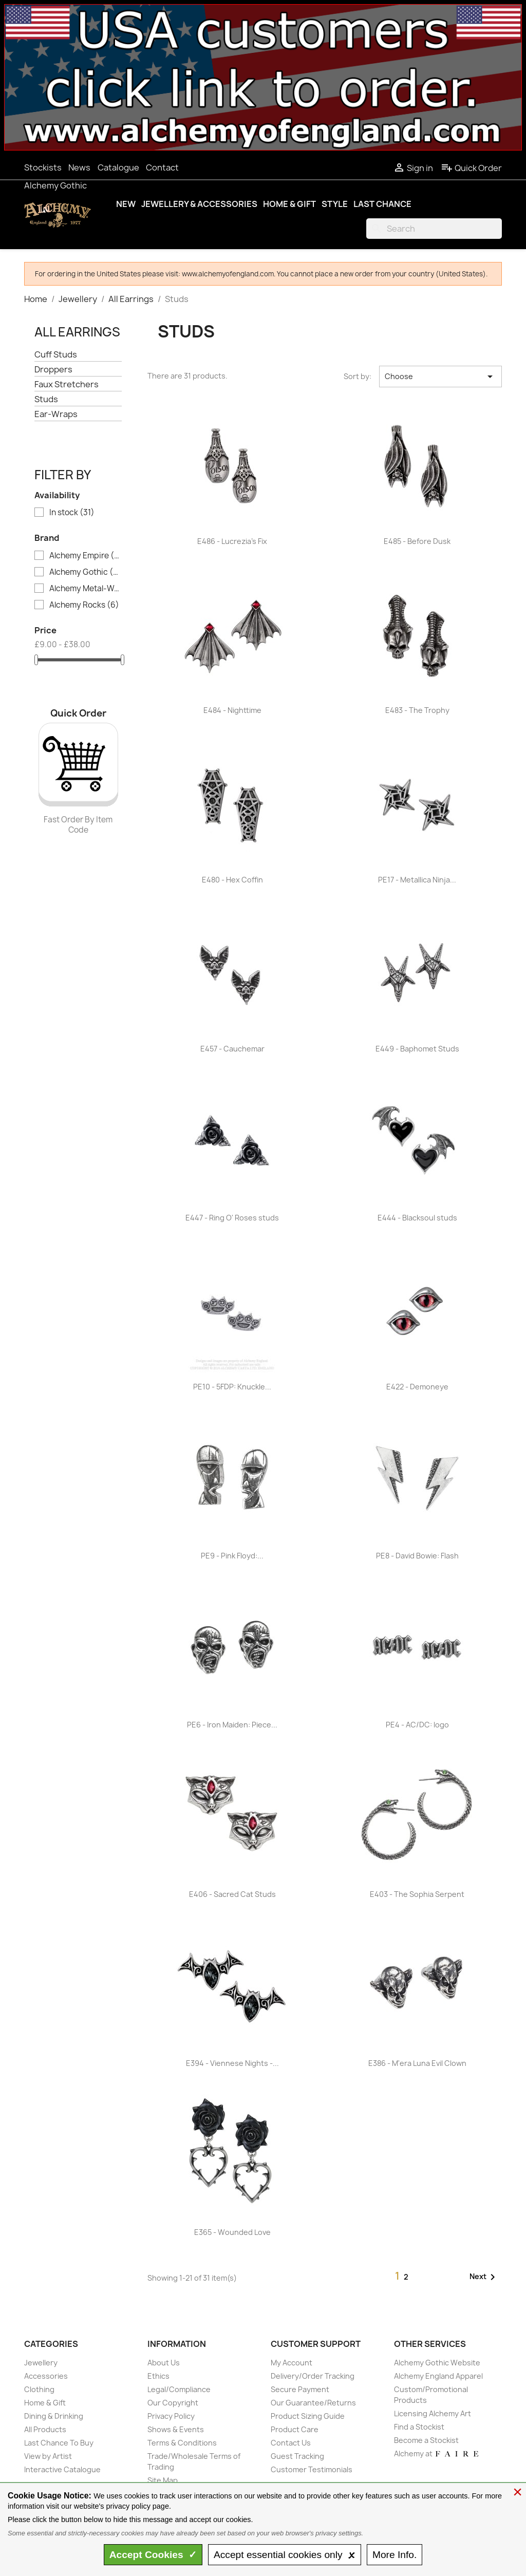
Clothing (39, 2389)
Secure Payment (300, 2389)
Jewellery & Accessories (199, 204)
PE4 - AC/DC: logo (417, 1724)
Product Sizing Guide (308, 2416)
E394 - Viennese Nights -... (232, 2063)
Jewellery (41, 2362)
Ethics (158, 2376)
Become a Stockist (426, 2440)
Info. (394, 2554)
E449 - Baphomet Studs (417, 1049)
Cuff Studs (55, 354)
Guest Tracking (297, 2456)
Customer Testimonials (311, 2469)
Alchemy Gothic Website (437, 2362)
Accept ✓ (153, 2554)
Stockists (43, 167)
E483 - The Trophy (417, 710)
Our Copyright (172, 2403)
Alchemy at (437, 2453)
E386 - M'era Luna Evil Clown (417, 2063)
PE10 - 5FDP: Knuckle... (232, 1387)
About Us (163, 2362)
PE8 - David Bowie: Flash (417, 1555)
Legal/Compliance (179, 2389)
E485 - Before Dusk (417, 541)
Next (484, 2277)
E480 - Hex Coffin (232, 880)
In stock (72, 512)
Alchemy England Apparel (438, 2376)
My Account (291, 2362)
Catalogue (118, 167)
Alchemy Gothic (55, 185)
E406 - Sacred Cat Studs (232, 1894)
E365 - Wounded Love (232, 2232)
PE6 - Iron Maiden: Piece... (232, 1724)
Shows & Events (175, 2429)
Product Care (294, 2429)
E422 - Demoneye (417, 1387)
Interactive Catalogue (62, 2469)
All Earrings (77, 332)
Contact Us (291, 2443)
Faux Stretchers (66, 384)
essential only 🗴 (284, 2554)
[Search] (434, 228)
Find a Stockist (419, 2427)
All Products (45, 2429)
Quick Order (471, 168)
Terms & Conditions (182, 2443)
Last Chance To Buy (58, 2443)
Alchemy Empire (85, 556)
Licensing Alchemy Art (432, 2413)
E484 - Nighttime (232, 710)
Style (335, 204)
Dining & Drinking (53, 2416)
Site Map (162, 2480)
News (79, 167)
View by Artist (48, 2456)
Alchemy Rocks (84, 605)
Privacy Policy (171, 2416)
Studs (46, 399)
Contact (162, 167)
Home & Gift (289, 204)
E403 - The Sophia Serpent (417, 1894)
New (126, 204)
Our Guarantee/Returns (313, 2403)
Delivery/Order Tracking (312, 2376)
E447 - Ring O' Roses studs (232, 1218)
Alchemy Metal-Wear (85, 589)
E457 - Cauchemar (232, 1049)
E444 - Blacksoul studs (417, 1218)
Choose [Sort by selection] (440, 376)
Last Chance (382, 204)
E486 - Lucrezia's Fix (232, 541)
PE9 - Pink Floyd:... (232, 1555)
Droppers (53, 369)
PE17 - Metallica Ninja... (417, 880)
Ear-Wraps (56, 414)
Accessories (46, 2376)
